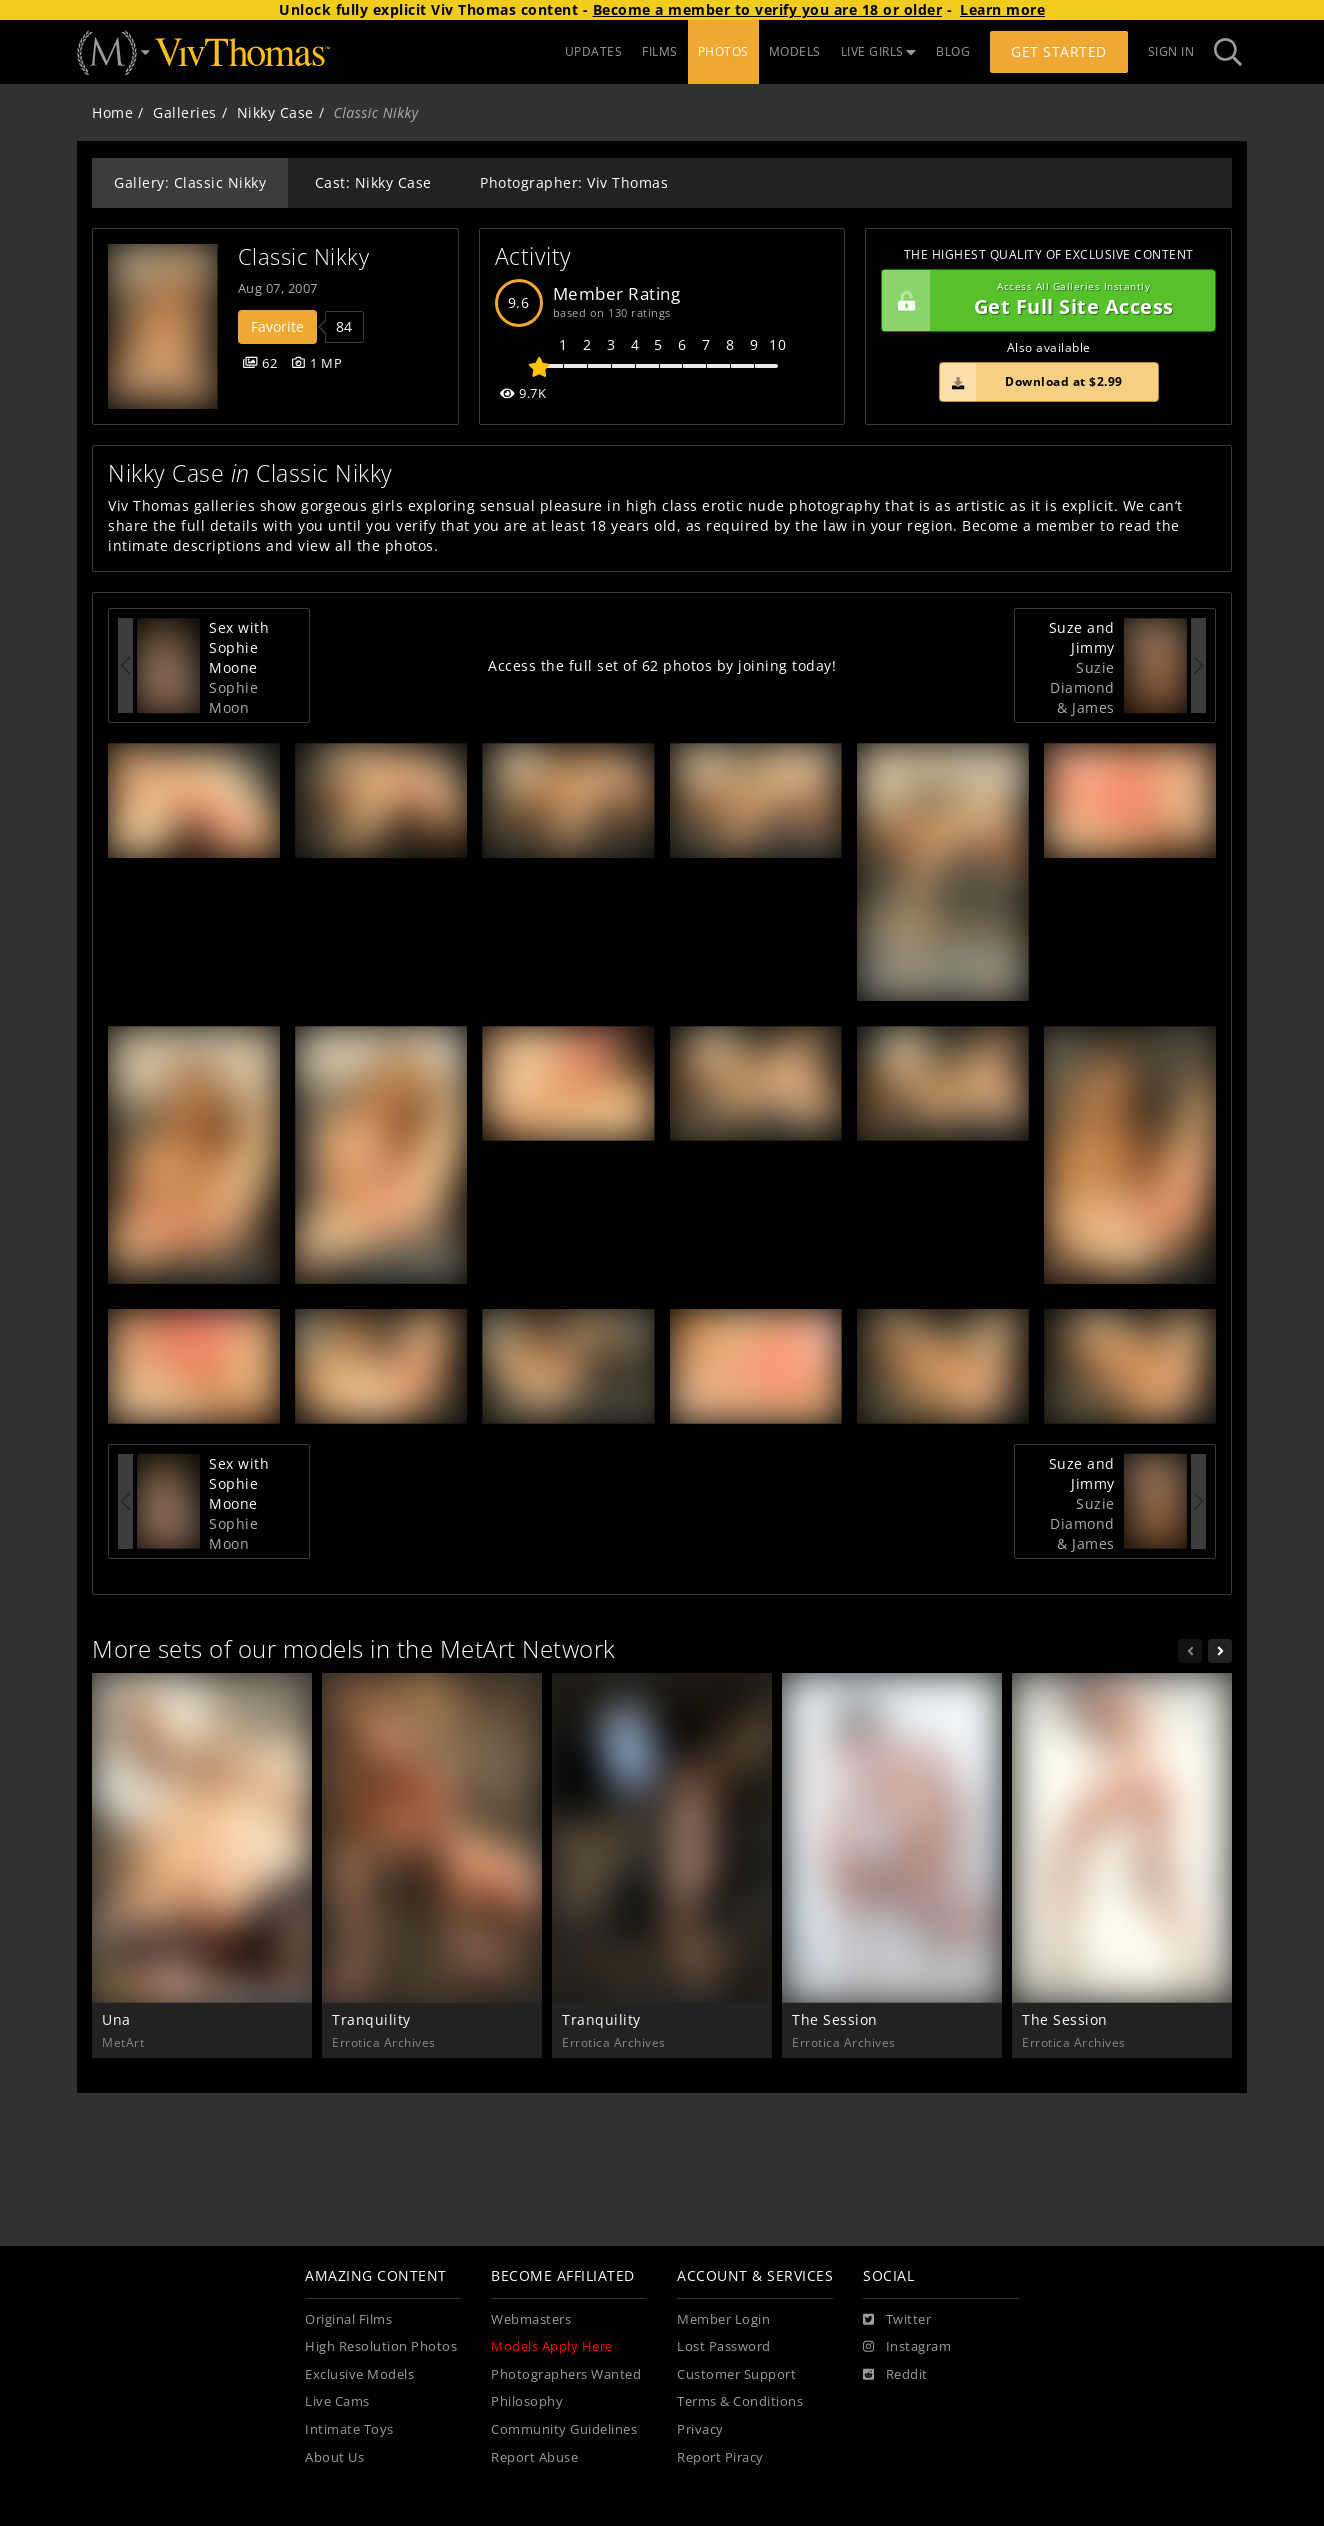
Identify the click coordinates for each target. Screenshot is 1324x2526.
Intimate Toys (349, 2429)
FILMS (660, 51)
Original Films (348, 2319)
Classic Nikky (304, 256)
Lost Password (724, 2346)
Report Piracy (720, 2457)
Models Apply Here (552, 2346)
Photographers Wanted (566, 2374)
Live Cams (337, 2401)
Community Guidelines (564, 2429)
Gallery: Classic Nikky (190, 182)
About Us (334, 2457)
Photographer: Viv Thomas (574, 182)
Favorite (277, 326)
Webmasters (531, 2319)
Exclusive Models (359, 2374)
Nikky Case (275, 112)
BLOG (953, 51)
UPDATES (594, 51)
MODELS (795, 51)
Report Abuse (534, 2457)
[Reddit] (895, 2375)
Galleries (185, 112)
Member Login (723, 2319)
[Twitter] (897, 2320)
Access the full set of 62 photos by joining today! (662, 665)
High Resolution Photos (381, 2346)
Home (112, 112)
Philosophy (527, 2401)
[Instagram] (907, 2347)
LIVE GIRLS (879, 51)
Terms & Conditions (740, 2401)
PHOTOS (723, 51)
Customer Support (736, 2374)
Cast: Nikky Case (373, 182)
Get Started (1059, 51)
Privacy (700, 2429)
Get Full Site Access (1043, 301)
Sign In (1171, 51)
